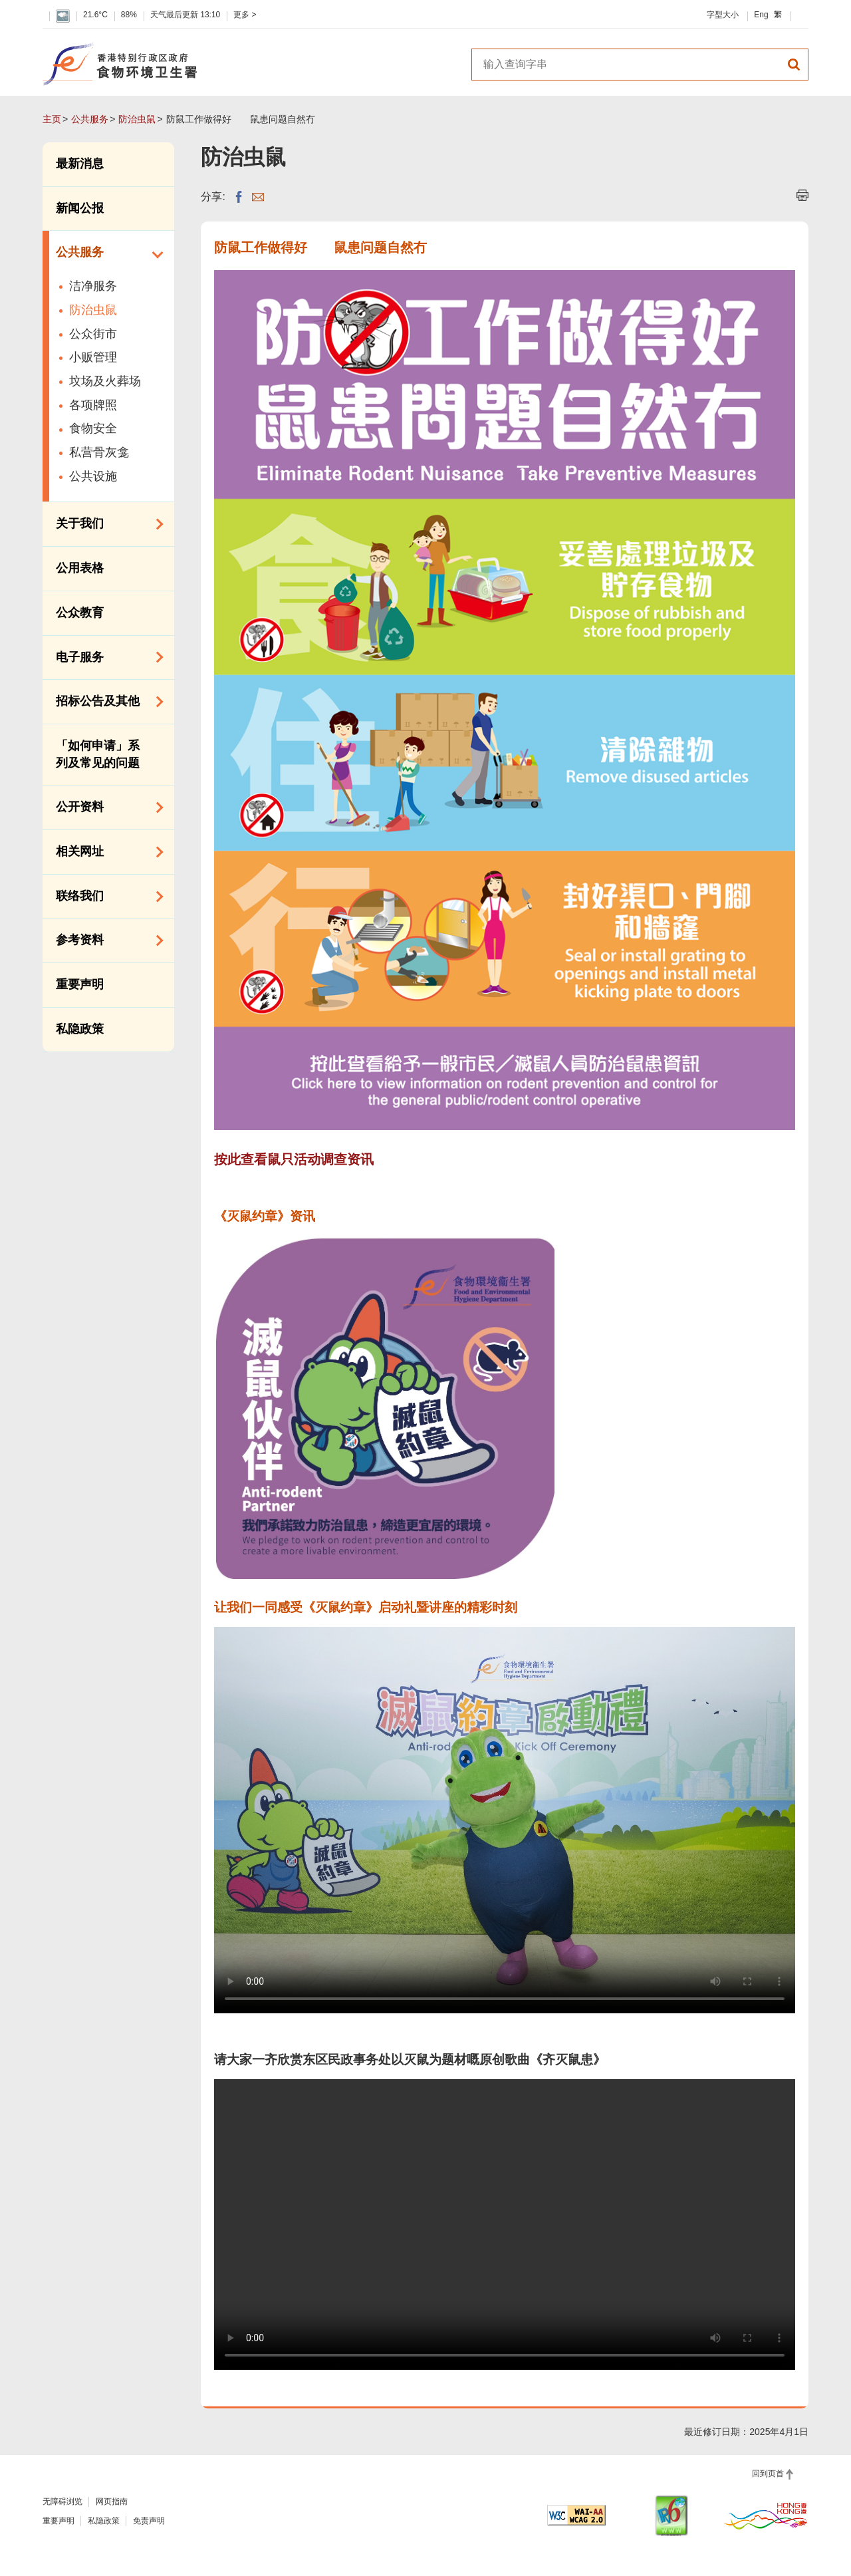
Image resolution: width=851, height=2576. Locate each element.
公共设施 (93, 476)
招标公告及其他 (105, 702)
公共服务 (89, 119)
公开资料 (105, 807)
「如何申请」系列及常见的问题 (98, 754)
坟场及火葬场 (105, 381)
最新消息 (80, 163)
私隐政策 (80, 1029)
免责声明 (149, 2520)
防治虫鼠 (137, 119)
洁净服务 (93, 286)
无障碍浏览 (62, 2501)
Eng (761, 14)
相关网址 (105, 852)
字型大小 (723, 14)
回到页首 (768, 2473)
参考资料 (105, 940)
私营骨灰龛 (99, 452)
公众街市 (93, 334)
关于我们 (105, 524)
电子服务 (105, 657)
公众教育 (80, 612)
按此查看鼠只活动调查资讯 (294, 1159)
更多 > (244, 14)
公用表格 (80, 568)
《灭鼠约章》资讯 (264, 1216)
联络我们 (105, 897)
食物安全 (93, 428)
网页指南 (112, 2501)
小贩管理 (93, 357)
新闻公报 (80, 208)
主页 (52, 119)
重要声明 (80, 984)
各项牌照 (93, 405)
